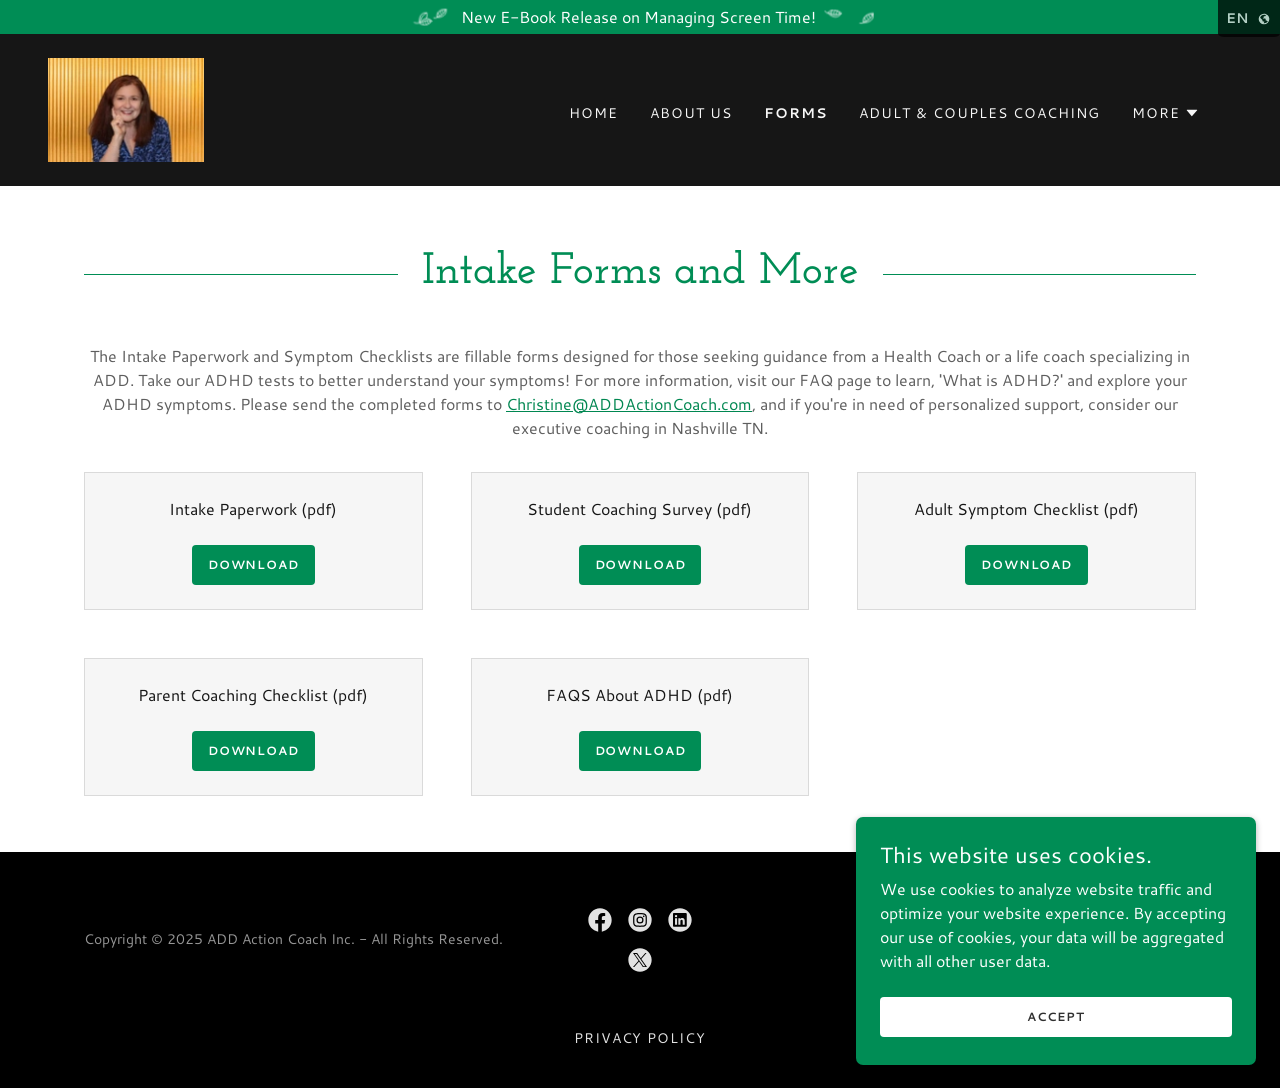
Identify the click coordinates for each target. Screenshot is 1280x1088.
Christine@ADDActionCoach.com (629, 403)
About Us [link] (691, 113)
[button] (1166, 113)
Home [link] (593, 113)
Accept (1055, 1016)
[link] (126, 107)
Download (253, 564)
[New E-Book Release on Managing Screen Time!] (640, 17)
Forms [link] (795, 113)
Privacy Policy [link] (640, 1038)
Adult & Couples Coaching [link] (979, 113)
